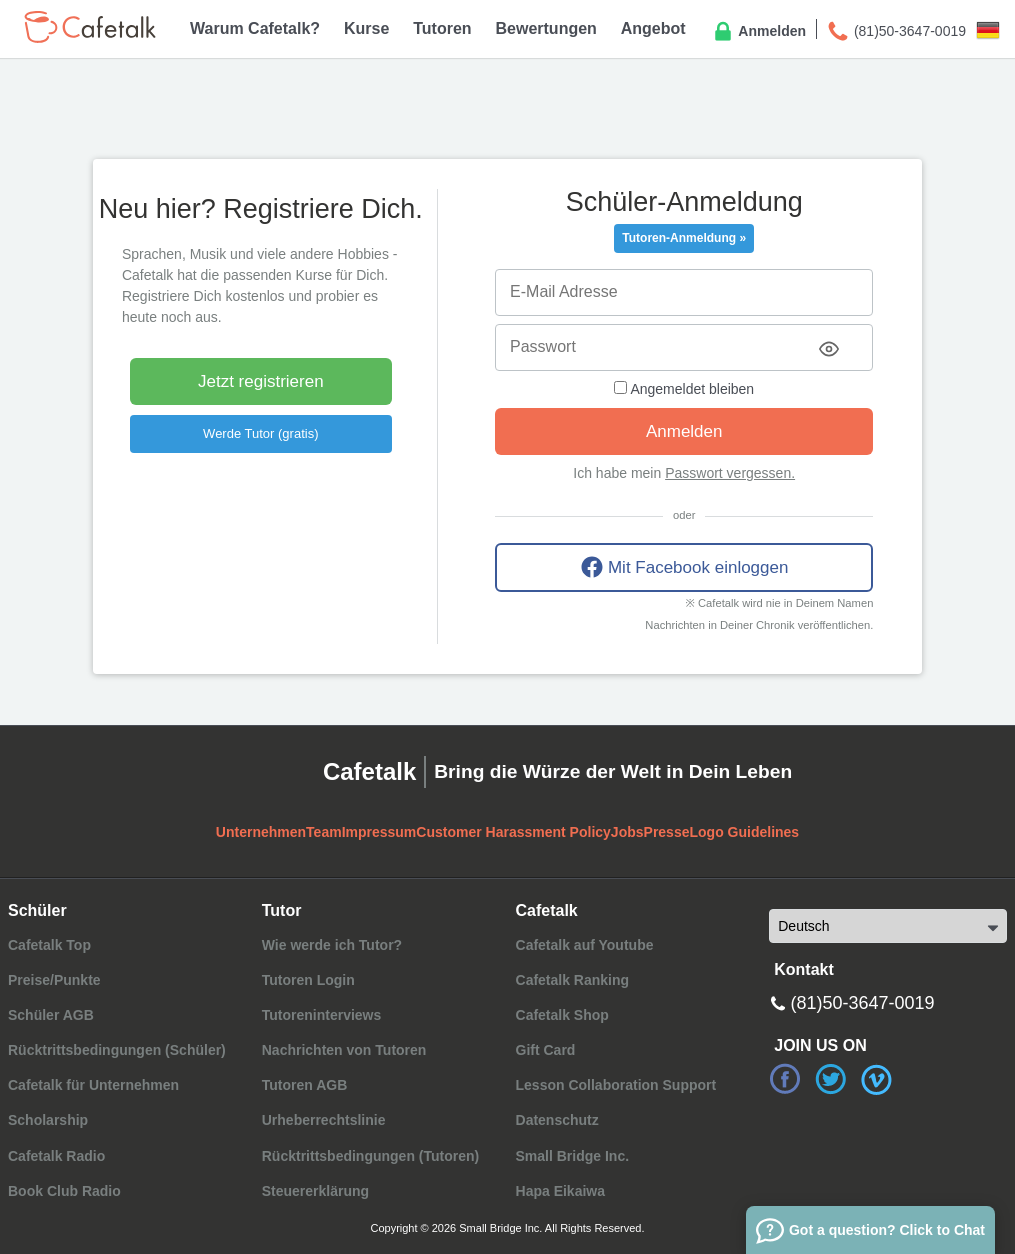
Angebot (653, 28)
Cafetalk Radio (56, 1156)
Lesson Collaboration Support (616, 1085)
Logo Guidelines (744, 832)
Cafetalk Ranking (573, 980)
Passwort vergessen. (730, 473)
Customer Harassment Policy (513, 832)
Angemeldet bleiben (684, 389)
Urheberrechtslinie (324, 1120)
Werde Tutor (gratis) (260, 433)
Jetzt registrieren (261, 381)
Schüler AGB (51, 1015)
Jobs (627, 832)
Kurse (366, 28)
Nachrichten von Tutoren (344, 1050)
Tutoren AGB (305, 1085)
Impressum (379, 832)
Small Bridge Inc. (573, 1156)
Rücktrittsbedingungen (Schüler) (117, 1050)
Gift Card (546, 1050)
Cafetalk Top (49, 945)
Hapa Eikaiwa (561, 1191)
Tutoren (442, 28)
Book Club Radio (64, 1191)
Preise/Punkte (54, 980)
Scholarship (48, 1120)
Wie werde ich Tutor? (332, 945)
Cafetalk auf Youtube (585, 945)
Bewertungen (546, 28)
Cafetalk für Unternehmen (93, 1085)
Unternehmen (261, 832)
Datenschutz (557, 1120)
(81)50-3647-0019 (896, 32)
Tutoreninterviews (322, 1015)
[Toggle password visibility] (829, 349)
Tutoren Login (308, 980)
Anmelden (758, 32)
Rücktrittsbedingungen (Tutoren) (371, 1156)
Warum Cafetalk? (255, 28)
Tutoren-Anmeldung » (684, 238)
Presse (667, 832)
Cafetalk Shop (562, 1015)
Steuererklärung (315, 1191)
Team (324, 832)
